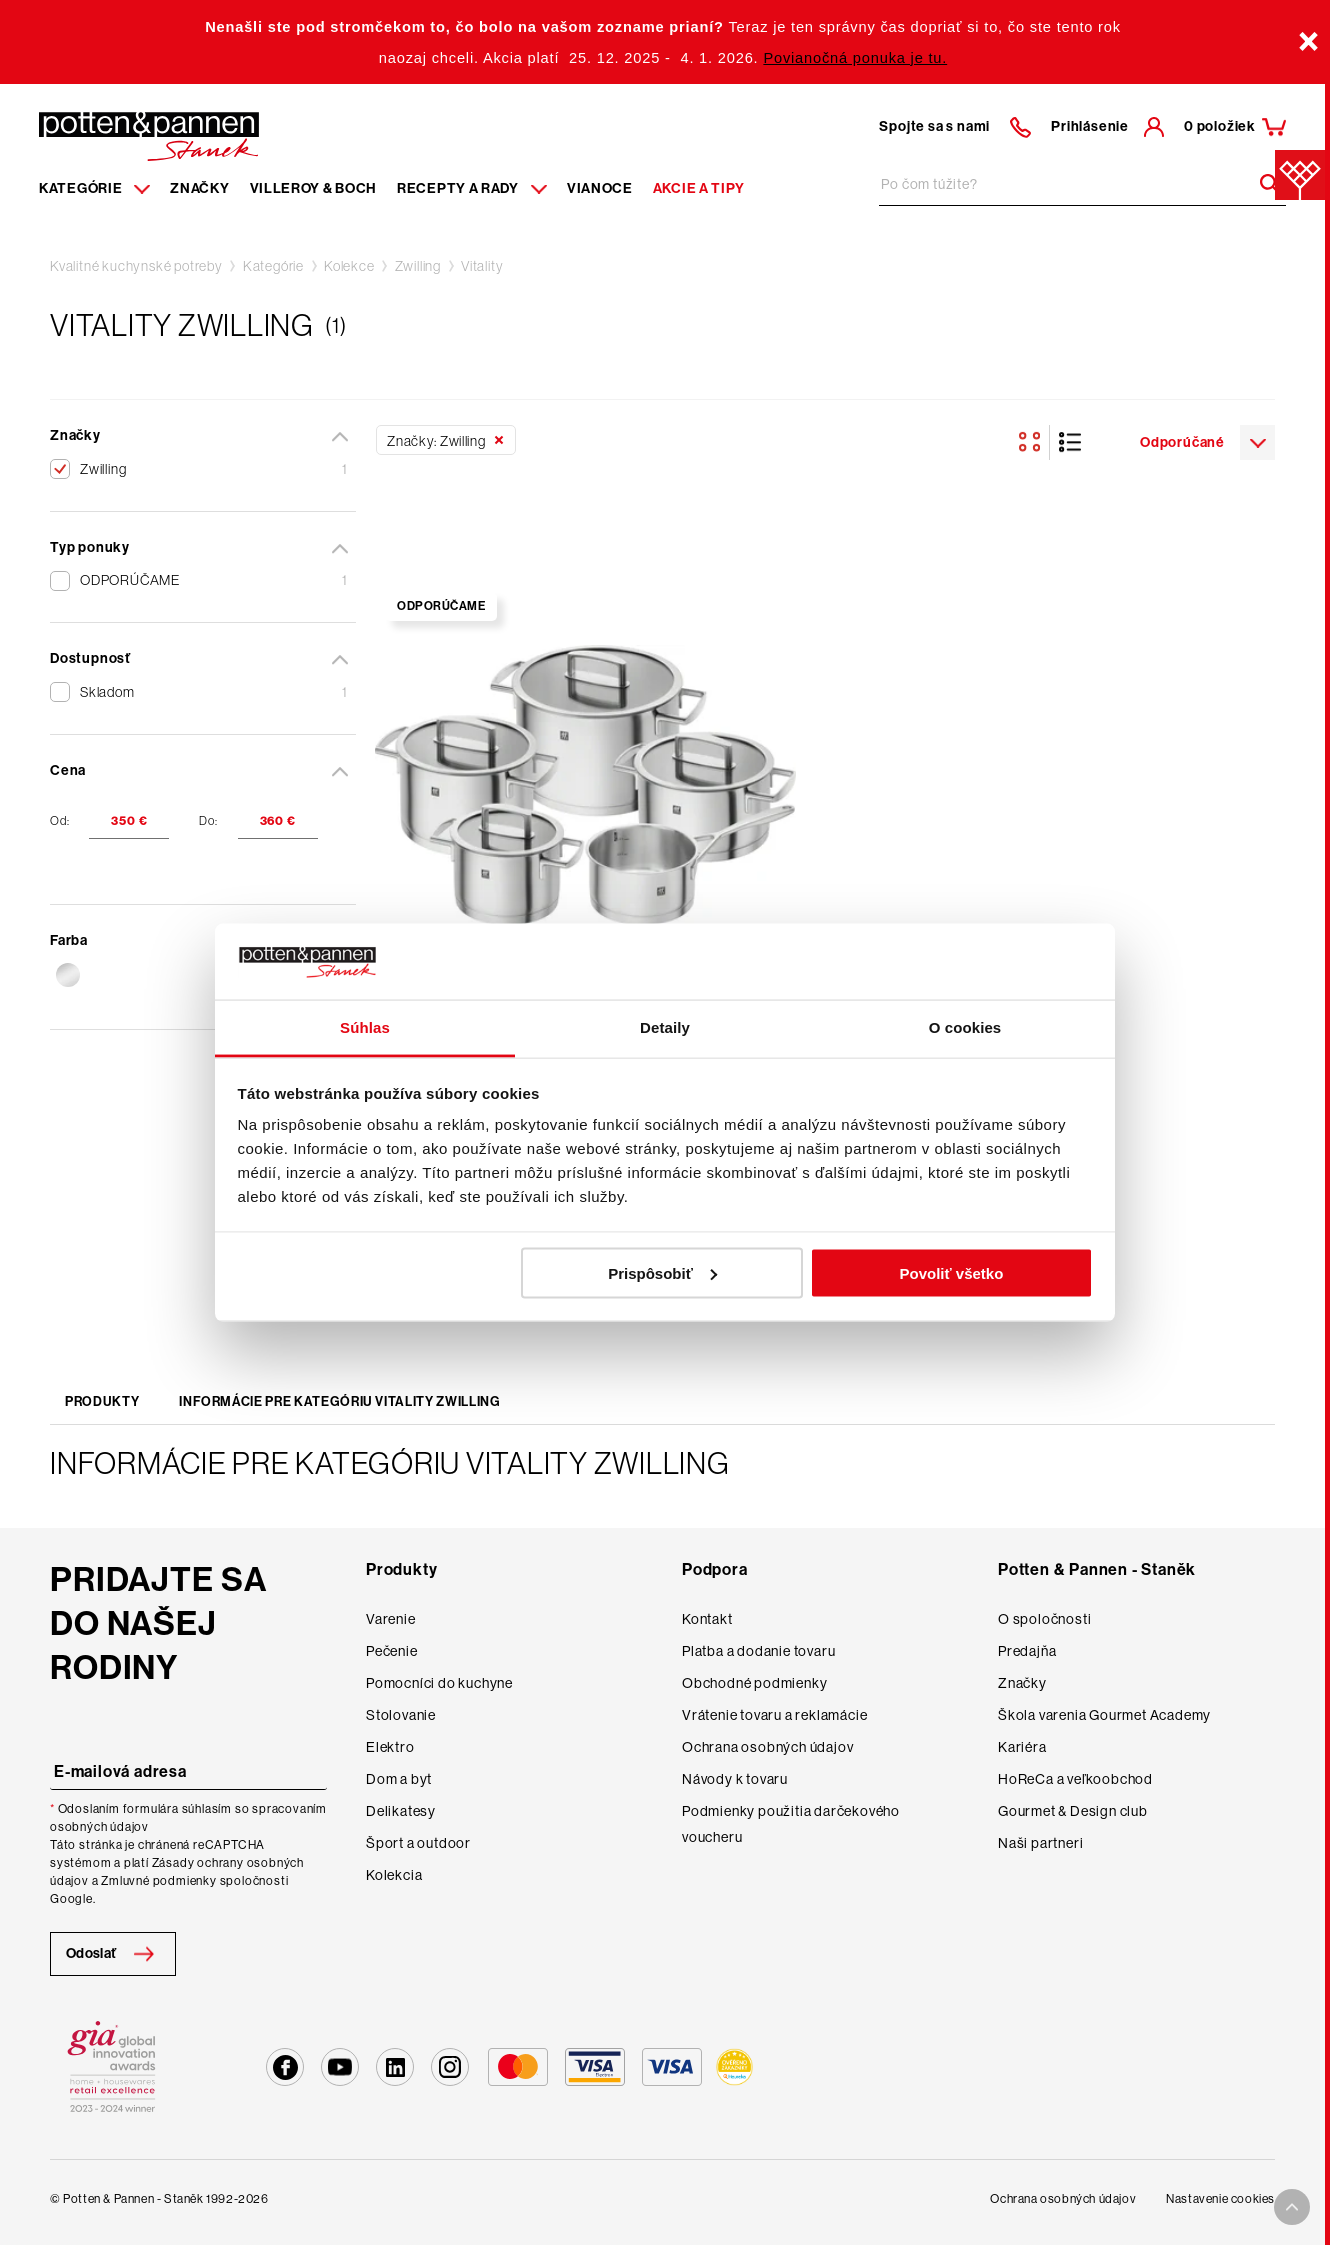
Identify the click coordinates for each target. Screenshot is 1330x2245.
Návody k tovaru (735, 1779)
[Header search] (1263, 184)
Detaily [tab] (665, 1027)
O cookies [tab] (965, 1027)
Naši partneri (1040, 1843)
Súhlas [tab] (365, 1027)
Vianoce (600, 188)
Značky (199, 188)
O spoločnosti (1044, 1619)
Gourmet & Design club (1073, 1811)
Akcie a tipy (699, 188)
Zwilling (418, 266)
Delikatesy (401, 1811)
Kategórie (273, 266)
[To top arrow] (1292, 2207)
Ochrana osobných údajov (767, 1747)
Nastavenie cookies (1220, 2199)
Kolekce (349, 266)
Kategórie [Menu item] (94, 188)
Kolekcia (394, 1875)
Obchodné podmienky (754, 1683)
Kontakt (707, 1619)
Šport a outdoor (418, 1843)
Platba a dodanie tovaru (758, 1651)
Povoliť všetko (951, 1272)
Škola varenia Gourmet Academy (1104, 1715)
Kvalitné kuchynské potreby (136, 266)
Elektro (390, 1747)
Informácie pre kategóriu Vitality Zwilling (339, 1401)
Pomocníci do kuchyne (439, 1683)
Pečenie (392, 1651)
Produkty (102, 1401)
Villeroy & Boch (314, 188)
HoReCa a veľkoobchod (1075, 1779)
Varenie (391, 1619)
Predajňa (1027, 1651)
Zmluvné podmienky (159, 1881)
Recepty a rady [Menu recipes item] (472, 188)
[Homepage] (149, 135)
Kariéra (1022, 1747)
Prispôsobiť (662, 1272)
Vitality (482, 266)
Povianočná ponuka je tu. (855, 58)
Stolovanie (401, 1715)
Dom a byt (399, 1779)
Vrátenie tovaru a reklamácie (774, 1715)
